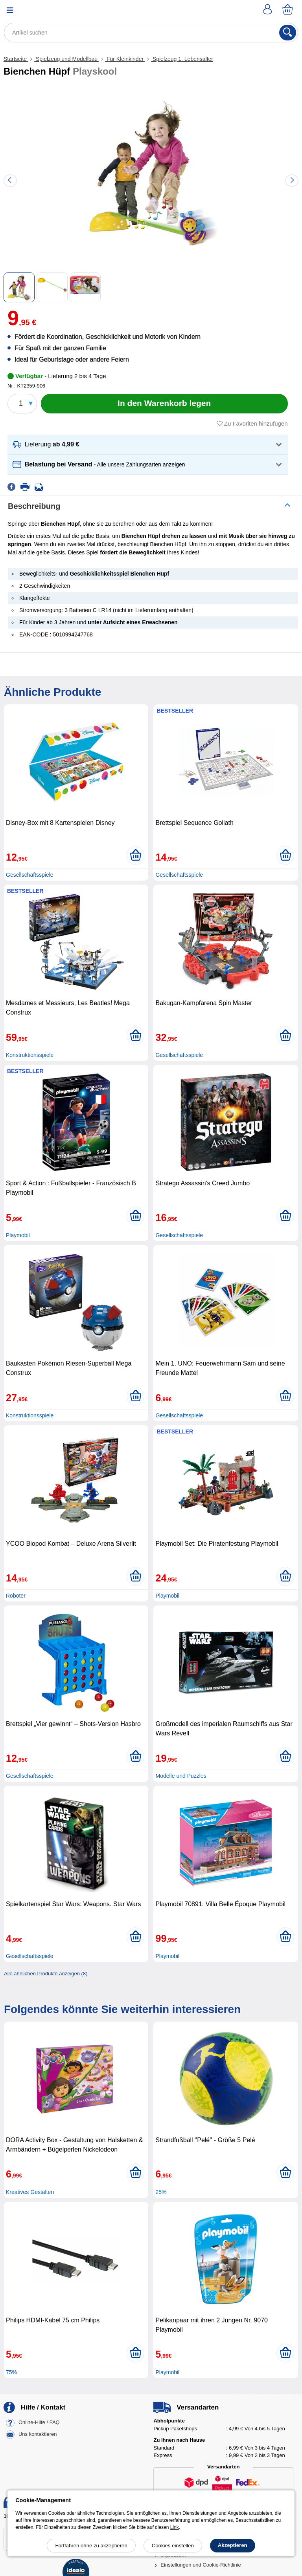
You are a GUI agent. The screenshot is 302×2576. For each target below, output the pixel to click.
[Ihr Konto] (268, 10)
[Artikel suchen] (151, 32)
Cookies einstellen (173, 2546)
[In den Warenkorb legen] (164, 403)
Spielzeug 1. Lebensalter (182, 59)
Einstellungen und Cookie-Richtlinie (200, 2565)
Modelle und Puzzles (180, 1776)
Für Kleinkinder (125, 59)
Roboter (16, 1595)
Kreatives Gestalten (30, 2192)
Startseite (16, 59)
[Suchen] (287, 32)
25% (160, 2192)
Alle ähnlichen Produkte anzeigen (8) (45, 1973)
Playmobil (18, 1235)
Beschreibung (34, 506)
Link (174, 2527)
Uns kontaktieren (37, 2434)
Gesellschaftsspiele (29, 875)
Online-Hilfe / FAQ (39, 2423)
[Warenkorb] (288, 10)
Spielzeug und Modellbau (66, 59)
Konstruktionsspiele (29, 1055)
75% (11, 2372)
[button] (147, 445)
